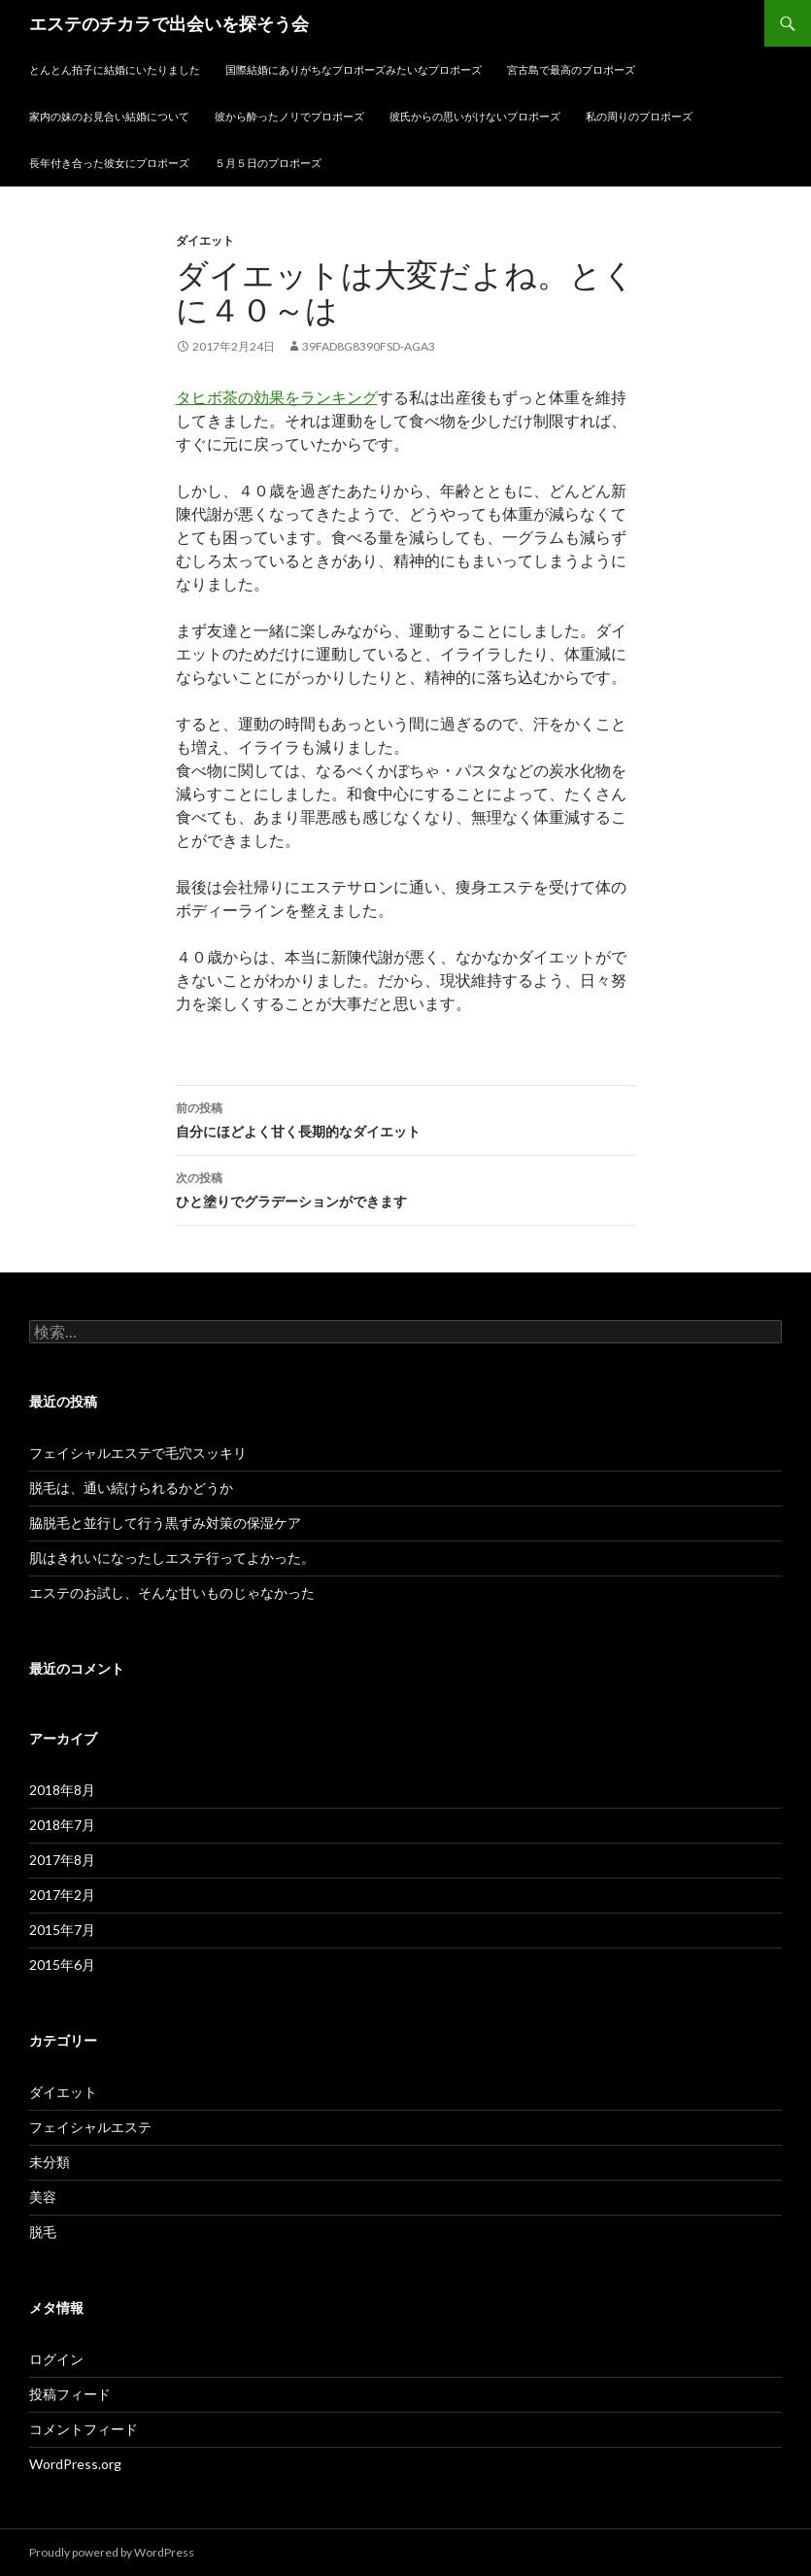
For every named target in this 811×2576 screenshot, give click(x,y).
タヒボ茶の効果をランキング (277, 397)
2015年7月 (62, 1929)
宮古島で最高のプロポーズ (571, 69)
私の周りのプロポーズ (639, 116)
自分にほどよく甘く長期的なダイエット (406, 1118)
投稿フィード (70, 2394)
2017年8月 (62, 1859)
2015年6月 (62, 1964)
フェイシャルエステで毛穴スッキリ (138, 1452)
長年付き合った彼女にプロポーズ (109, 162)
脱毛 (42, 2231)
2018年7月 (62, 1824)
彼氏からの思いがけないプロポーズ (474, 116)
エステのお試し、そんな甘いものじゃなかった (172, 1592)
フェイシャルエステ (90, 2126)
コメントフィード (83, 2429)
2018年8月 (62, 1789)
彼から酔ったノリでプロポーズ (289, 116)
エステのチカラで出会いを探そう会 (169, 23)
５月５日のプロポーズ (268, 162)
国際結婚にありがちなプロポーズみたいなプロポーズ (353, 69)
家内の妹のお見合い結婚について (109, 116)
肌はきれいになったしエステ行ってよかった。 (172, 1557)
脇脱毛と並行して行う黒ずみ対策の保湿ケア (165, 1522)
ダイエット (205, 240)
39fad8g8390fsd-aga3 (368, 346)
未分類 (49, 2161)
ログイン (56, 2359)
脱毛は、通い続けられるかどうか (131, 1487)
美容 (42, 2196)
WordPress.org (75, 2464)
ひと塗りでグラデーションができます (406, 1188)
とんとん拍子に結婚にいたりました (114, 69)
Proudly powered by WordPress (111, 2552)
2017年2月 (62, 1894)
